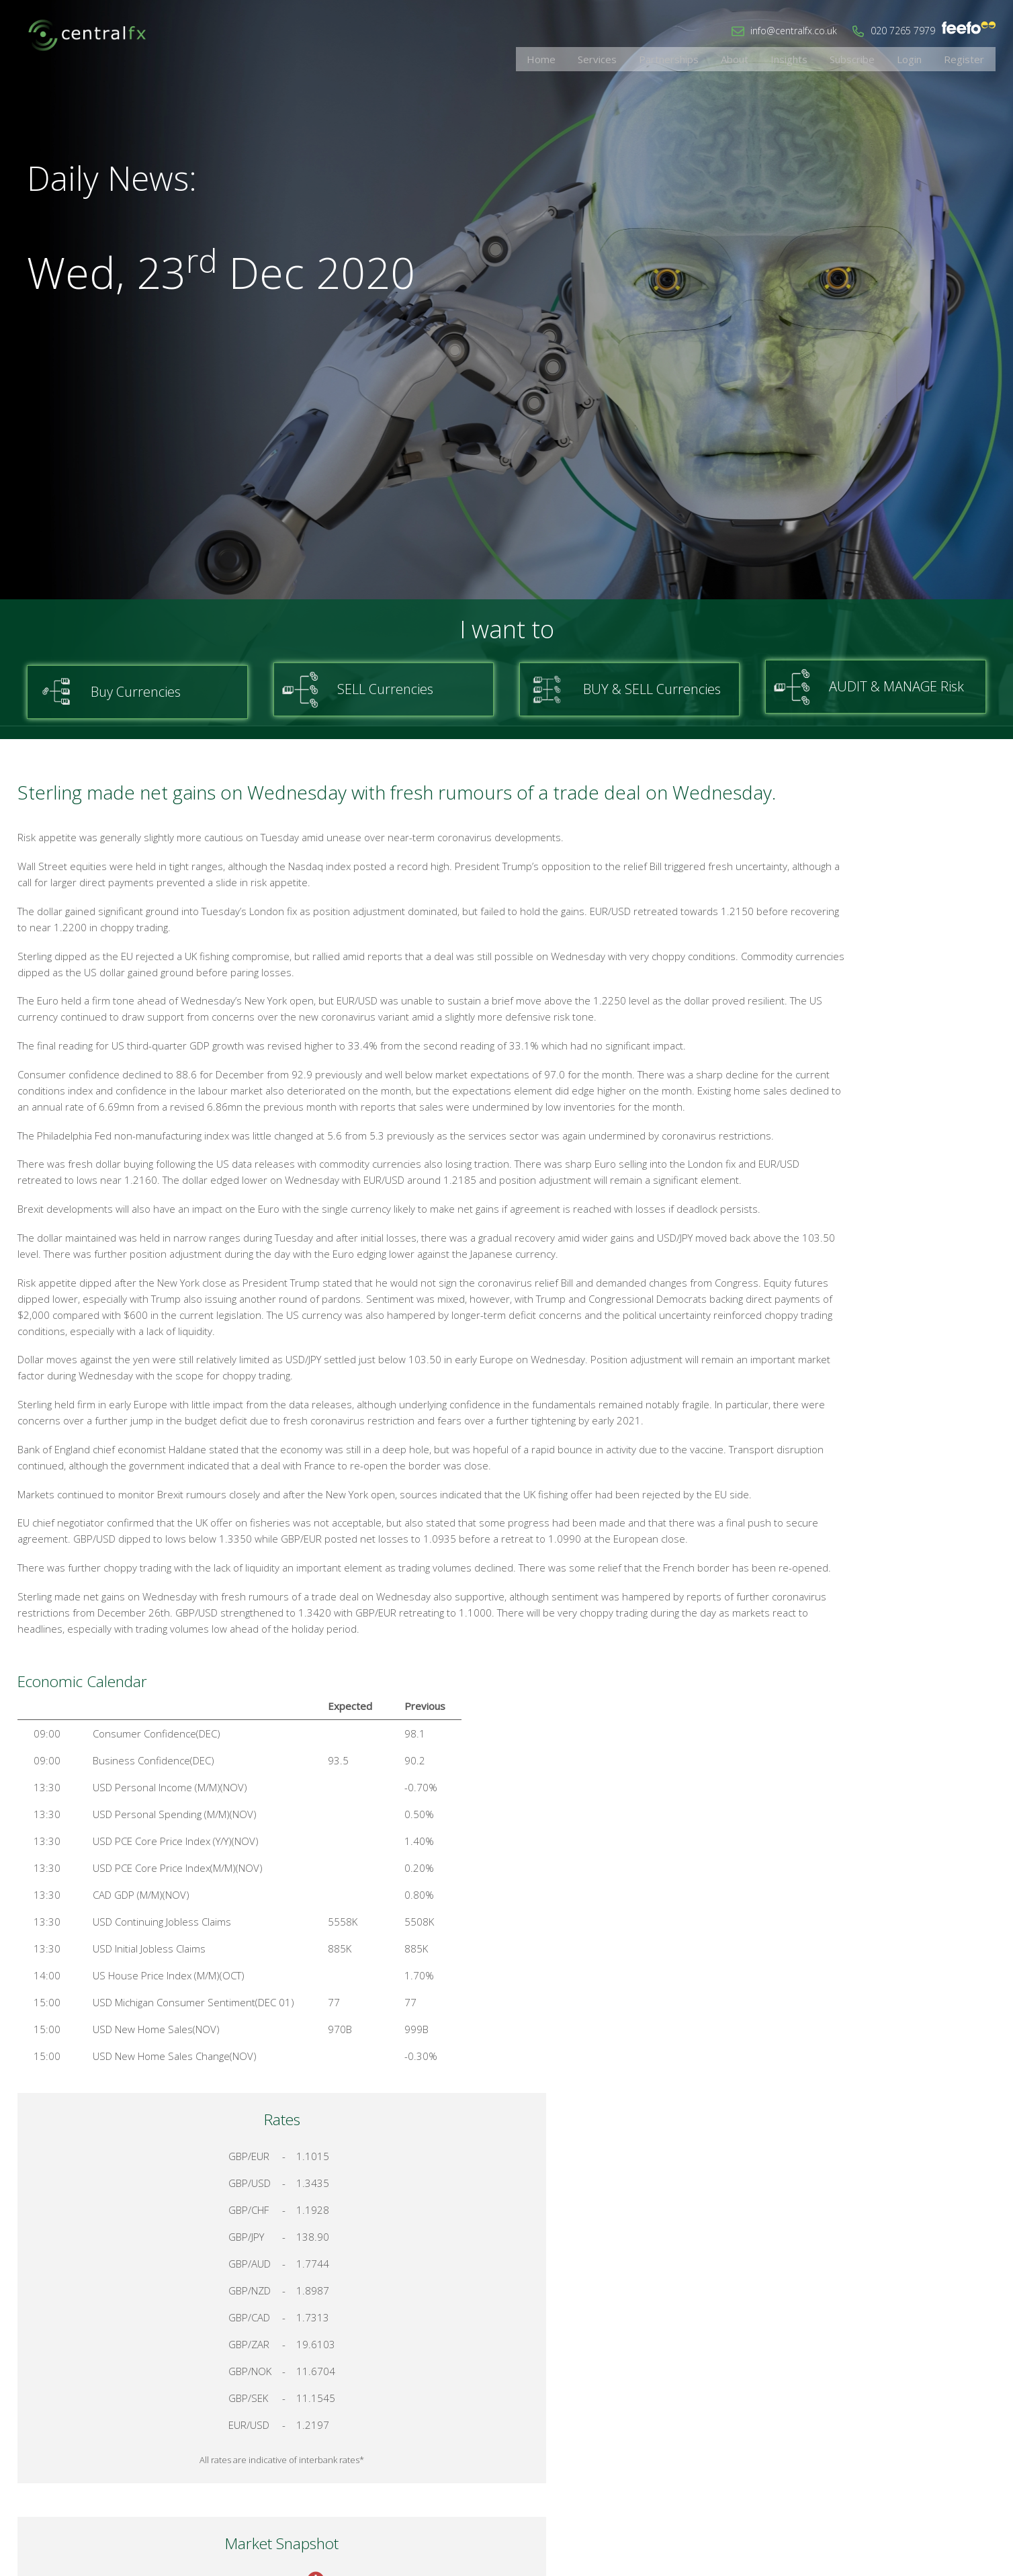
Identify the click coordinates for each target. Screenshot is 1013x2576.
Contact (806, 2434)
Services (654, 57)
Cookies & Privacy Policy (898, 2434)
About (774, 57)
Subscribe (874, 57)
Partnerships (717, 57)
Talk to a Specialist (886, 1403)
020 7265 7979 (903, 30)
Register (969, 57)
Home (606, 57)
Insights (819, 57)
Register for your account (886, 1450)
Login (922, 57)
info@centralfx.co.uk (793, 30)
